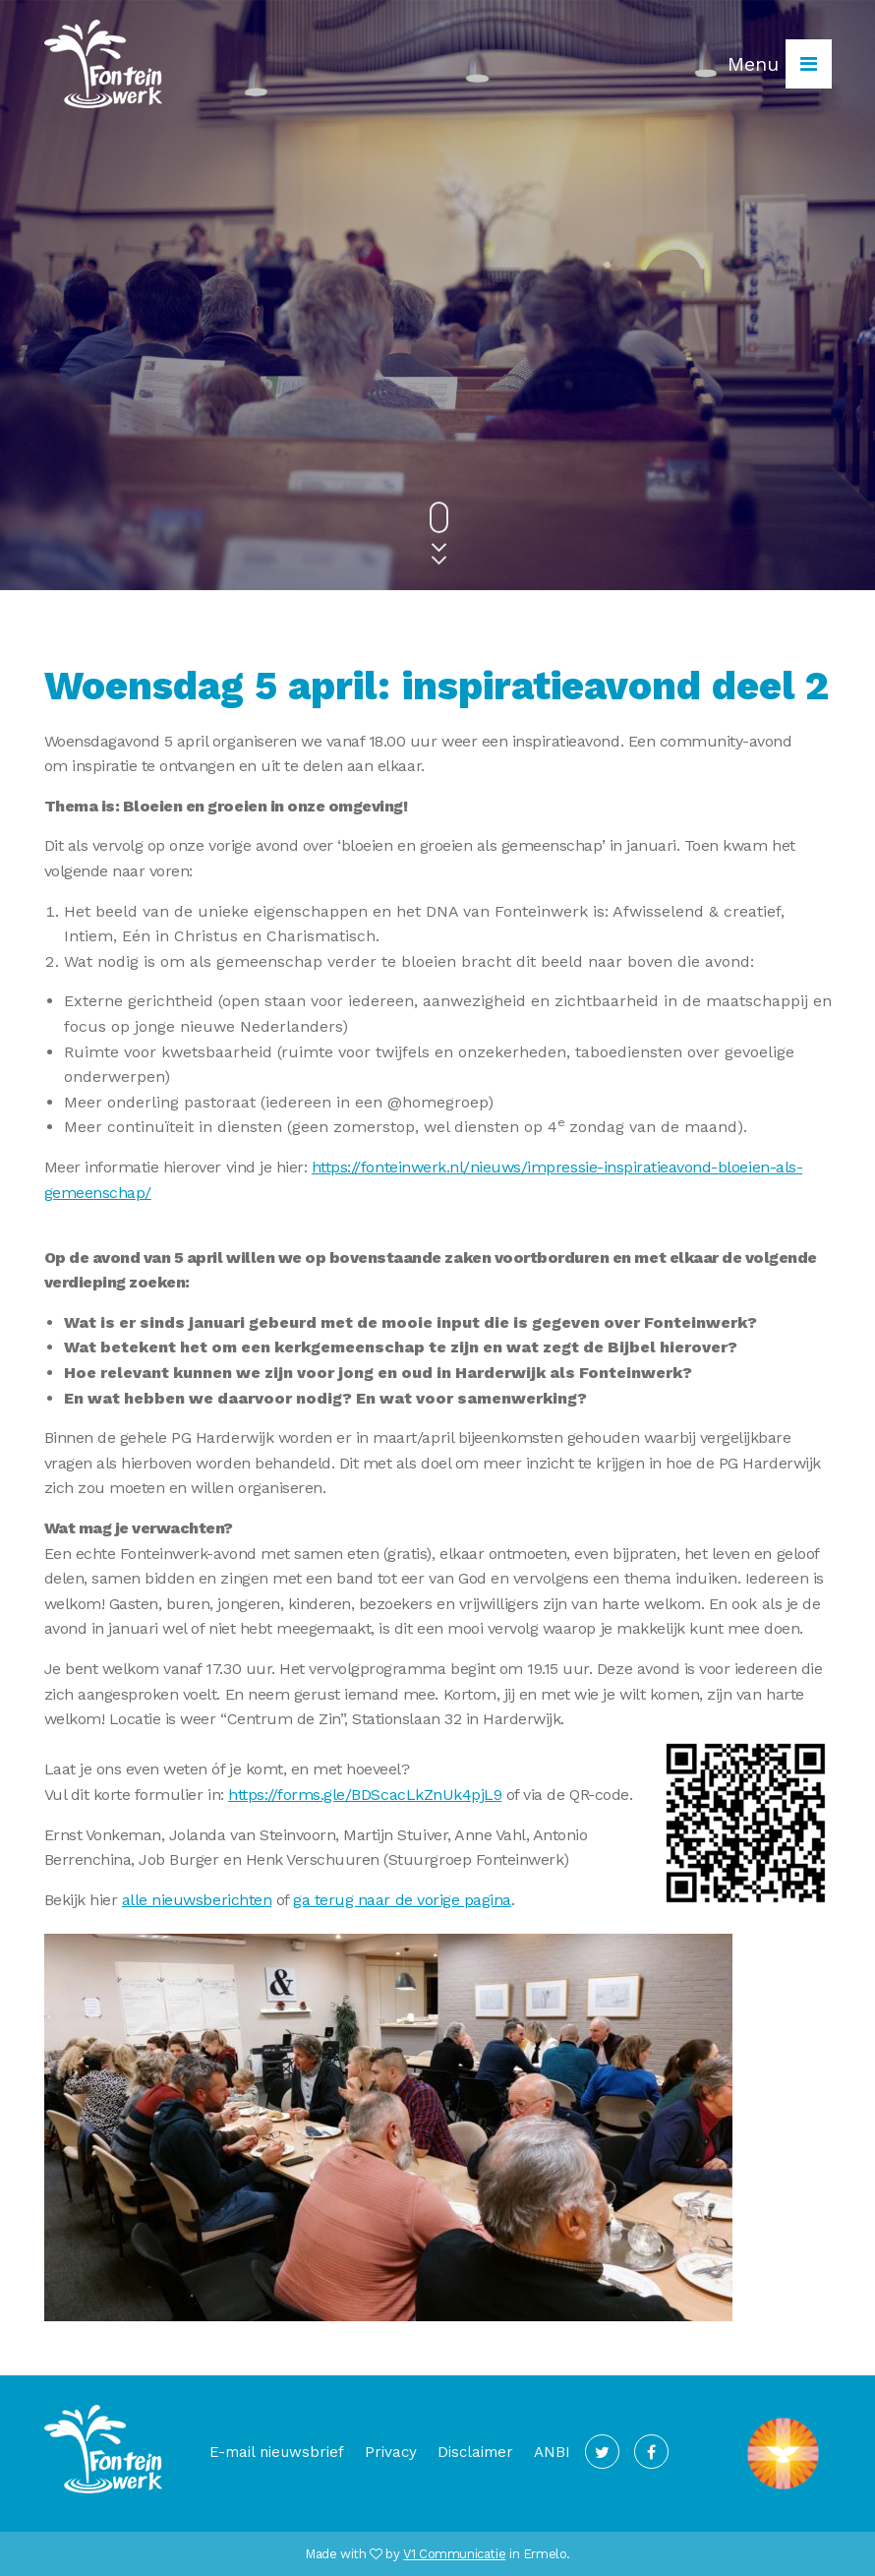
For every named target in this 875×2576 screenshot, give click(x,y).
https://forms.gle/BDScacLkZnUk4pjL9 (364, 1794)
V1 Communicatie (454, 2553)
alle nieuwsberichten (196, 1899)
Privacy (391, 2452)
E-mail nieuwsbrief (276, 2452)
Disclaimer (475, 2452)
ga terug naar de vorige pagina (402, 1899)
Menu (780, 64)
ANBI (552, 2452)
